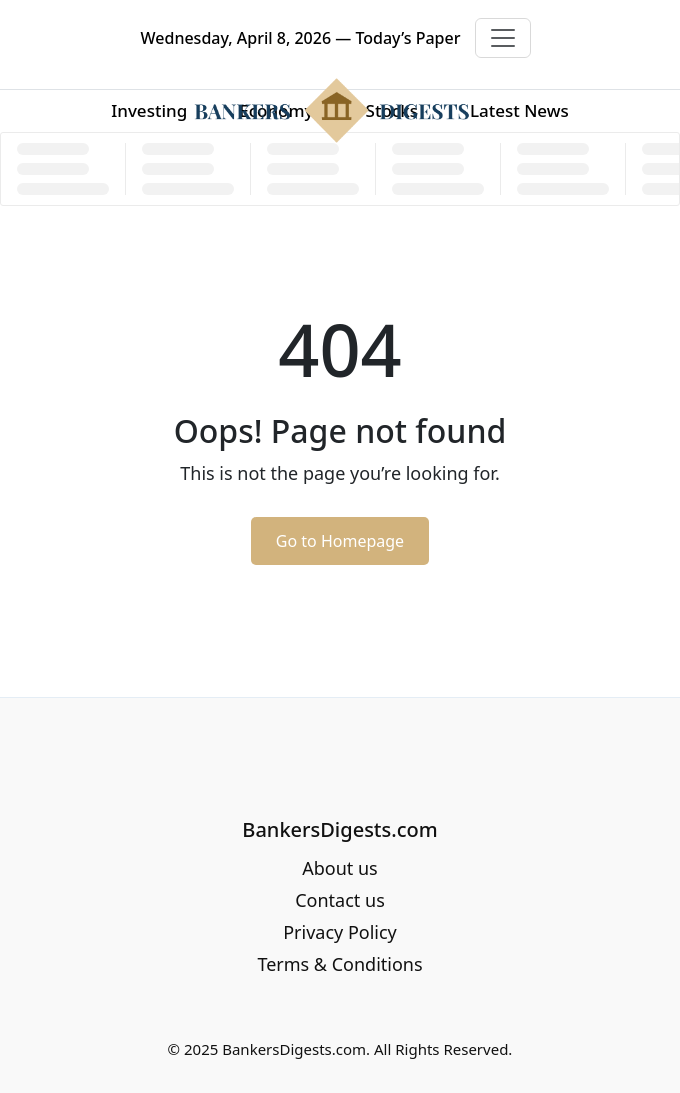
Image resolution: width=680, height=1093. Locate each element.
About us (340, 868)
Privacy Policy (340, 932)
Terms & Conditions (339, 964)
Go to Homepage (340, 541)
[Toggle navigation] (503, 38)
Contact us (340, 900)
